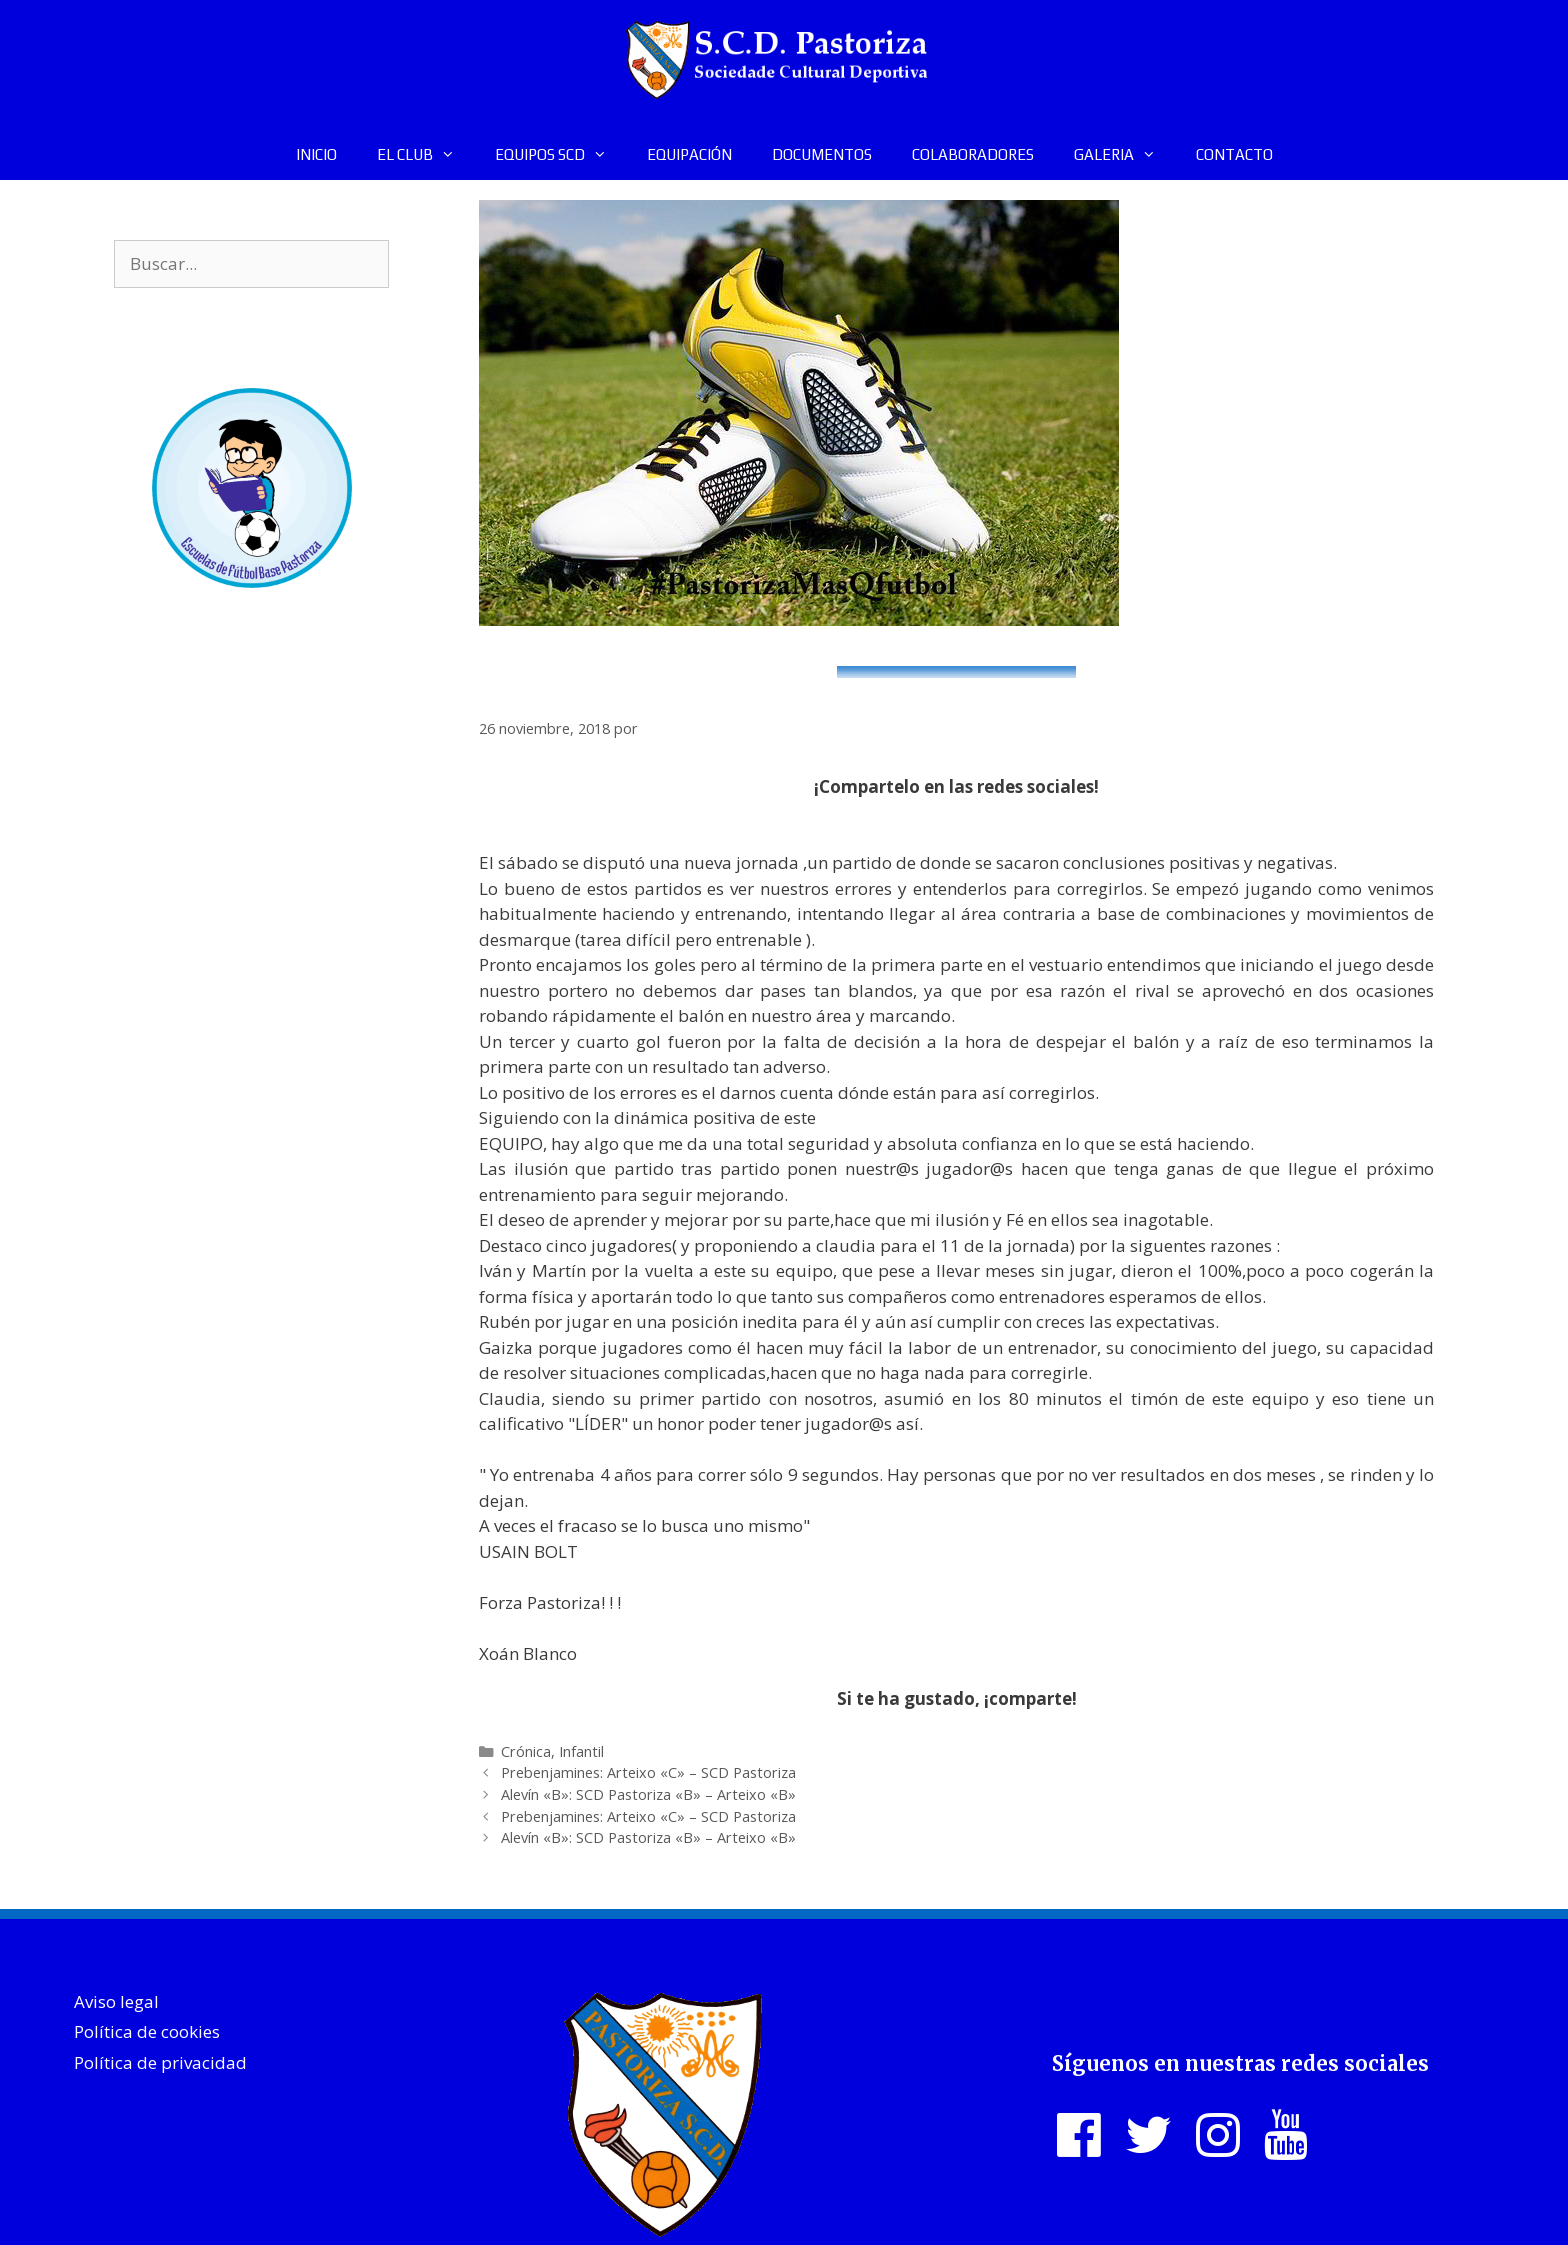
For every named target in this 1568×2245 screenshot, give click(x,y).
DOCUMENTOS (822, 154)
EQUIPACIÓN (689, 154)
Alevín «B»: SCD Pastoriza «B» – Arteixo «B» (648, 1794)
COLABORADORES (973, 154)
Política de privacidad (160, 2062)
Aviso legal (116, 2001)
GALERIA (1125, 155)
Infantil (581, 1751)
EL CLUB (426, 155)
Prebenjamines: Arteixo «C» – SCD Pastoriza (648, 1772)
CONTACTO (1234, 154)
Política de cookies (147, 2031)
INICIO (316, 154)
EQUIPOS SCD (561, 155)
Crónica (526, 1751)
